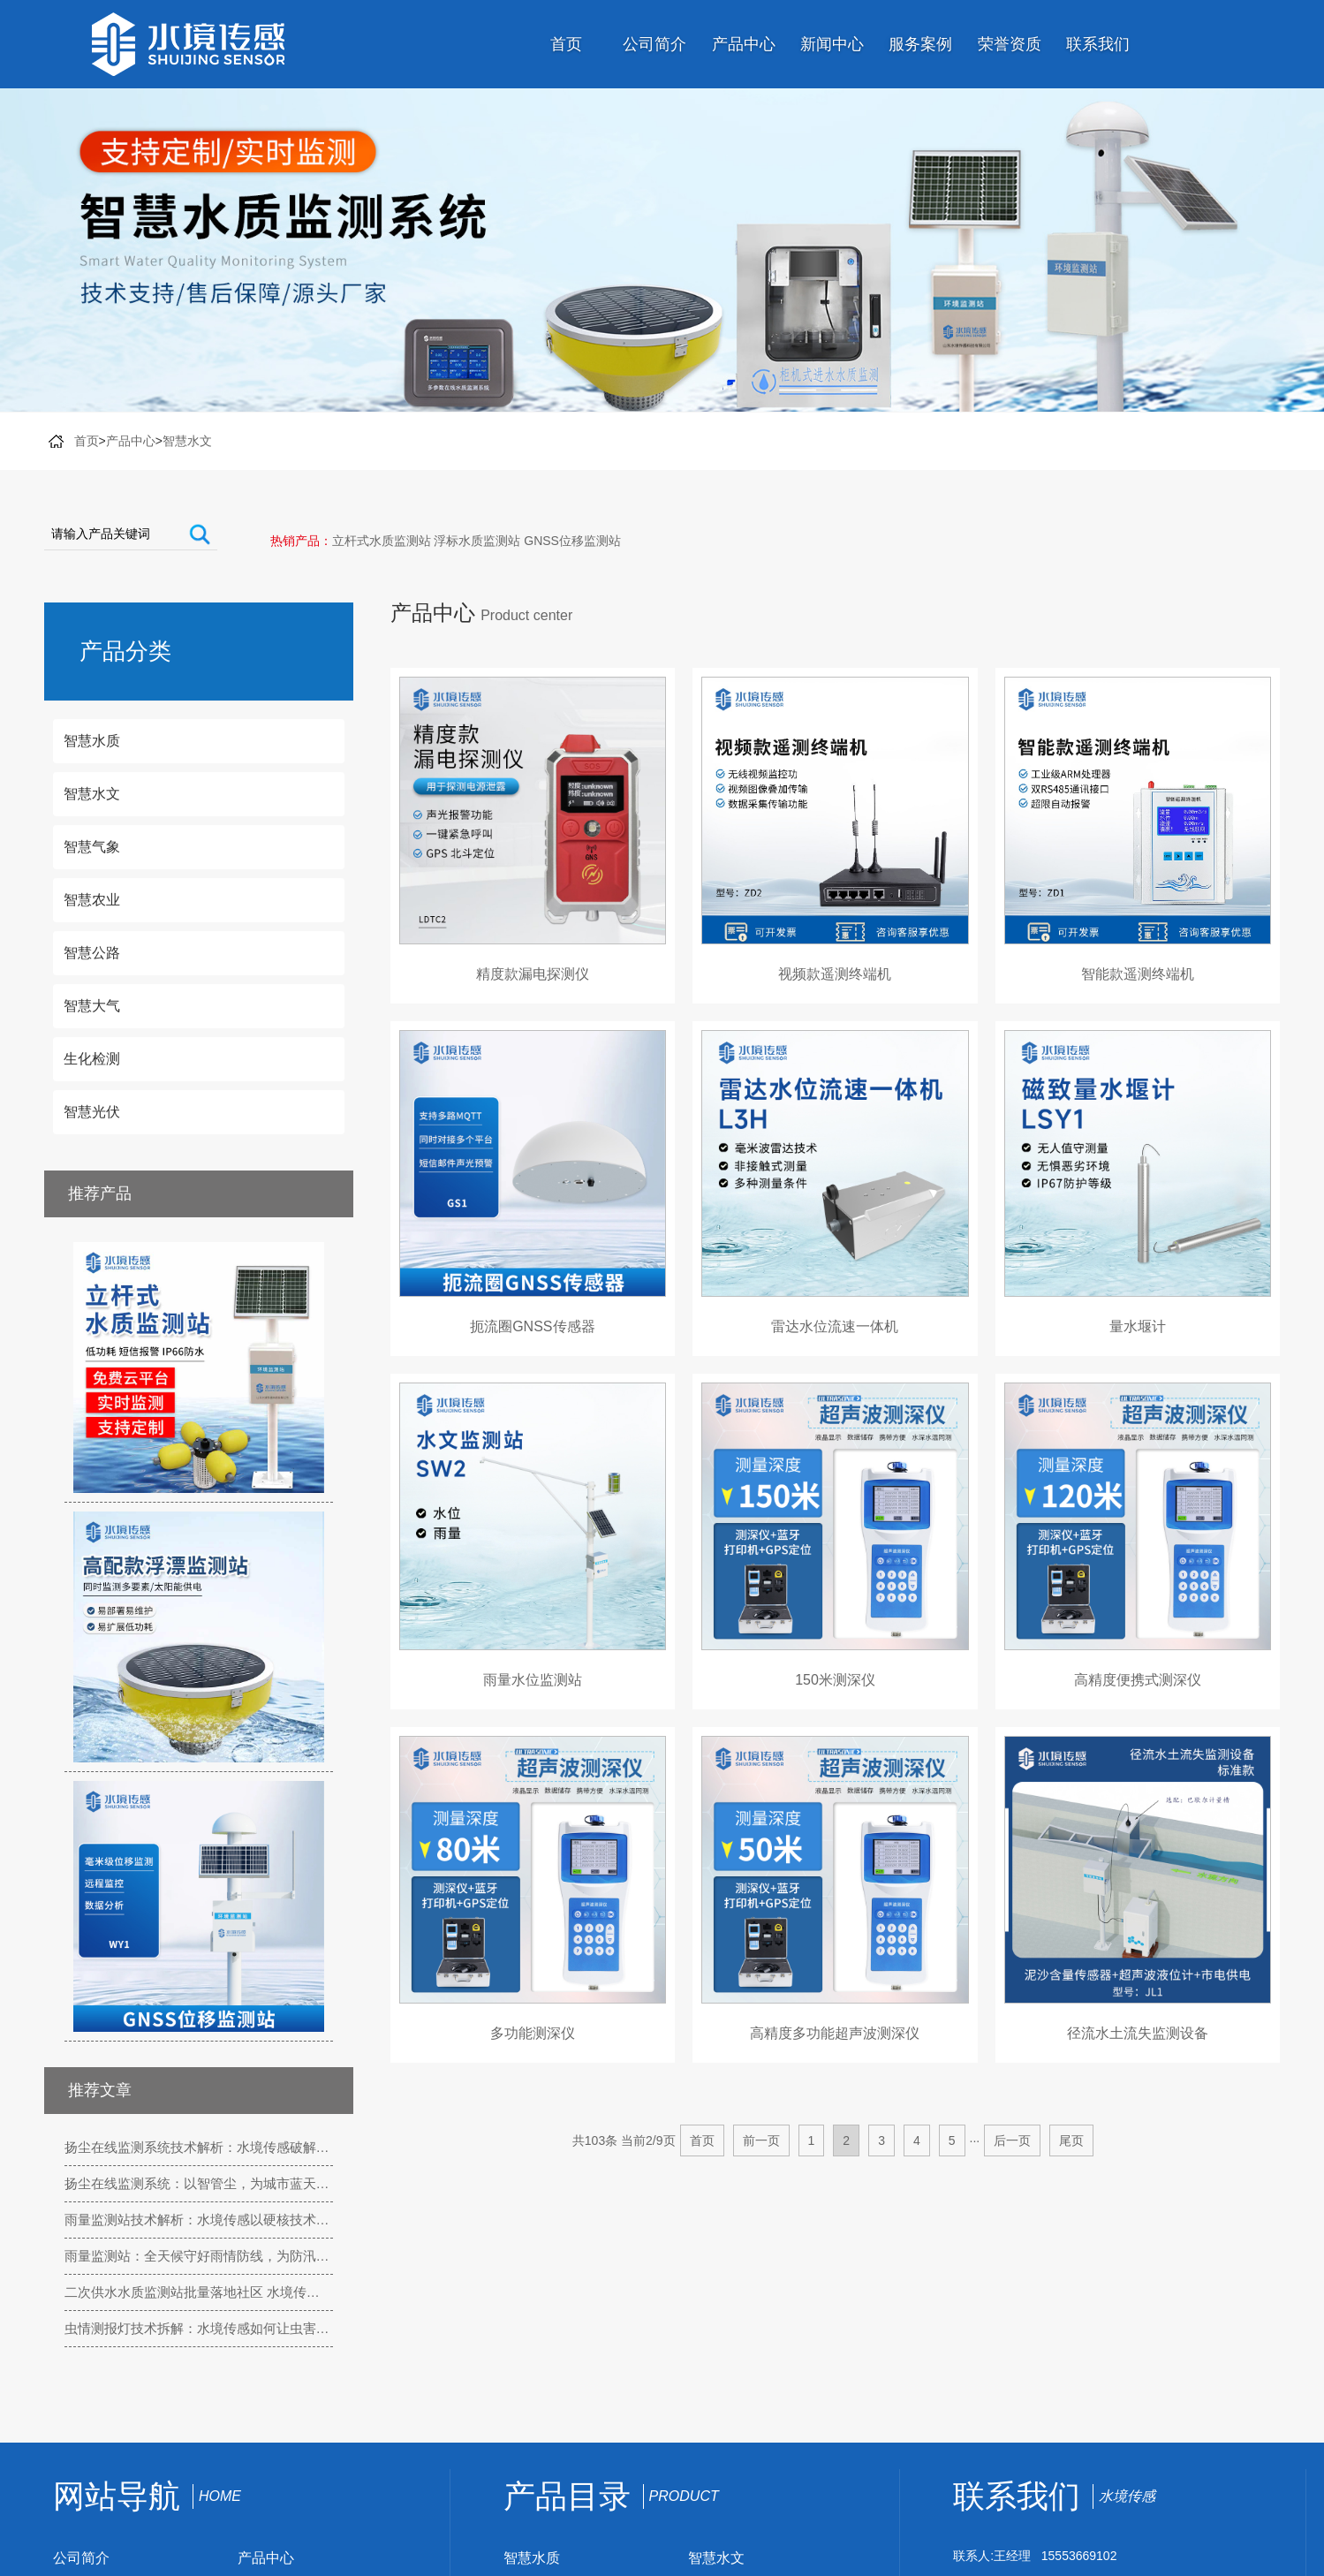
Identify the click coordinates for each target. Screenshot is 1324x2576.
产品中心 (743, 44)
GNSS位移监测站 (572, 541)
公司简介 (654, 44)
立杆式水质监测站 (381, 541)
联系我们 (1098, 44)
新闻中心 (832, 44)
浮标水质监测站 (477, 541)
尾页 (1071, 2140)
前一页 (761, 2140)
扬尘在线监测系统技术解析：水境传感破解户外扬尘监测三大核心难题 (198, 2147)
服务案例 (920, 44)
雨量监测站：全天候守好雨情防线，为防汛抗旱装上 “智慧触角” (198, 2255)
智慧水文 (187, 441)
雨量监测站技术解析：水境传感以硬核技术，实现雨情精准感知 (198, 2219)
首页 (566, 44)
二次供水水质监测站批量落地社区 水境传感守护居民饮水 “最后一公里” (198, 2291)
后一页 (1012, 2140)
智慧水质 (531, 2557)
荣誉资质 (1009, 44)
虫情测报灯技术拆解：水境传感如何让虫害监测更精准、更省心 (198, 2328)
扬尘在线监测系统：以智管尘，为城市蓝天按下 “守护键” (198, 2183)
